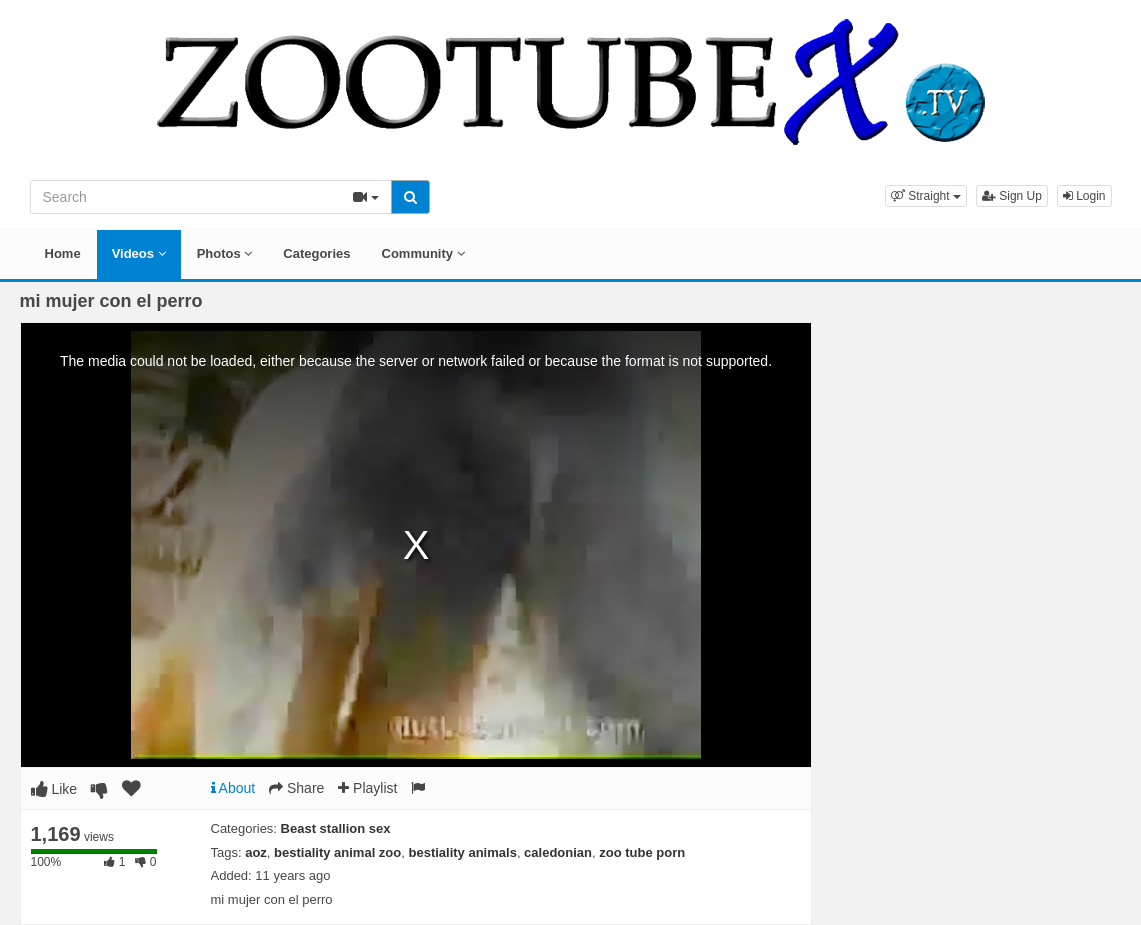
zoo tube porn (642, 852)
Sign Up (1012, 196)
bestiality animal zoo (337, 852)
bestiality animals (462, 852)
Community (423, 253)
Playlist (367, 788)
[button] (926, 196)
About (233, 788)
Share (296, 788)
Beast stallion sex (336, 828)
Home (63, 253)
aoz (256, 852)
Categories (316, 253)
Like (54, 789)
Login (1084, 196)
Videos (139, 253)
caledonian (558, 852)
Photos (225, 253)
